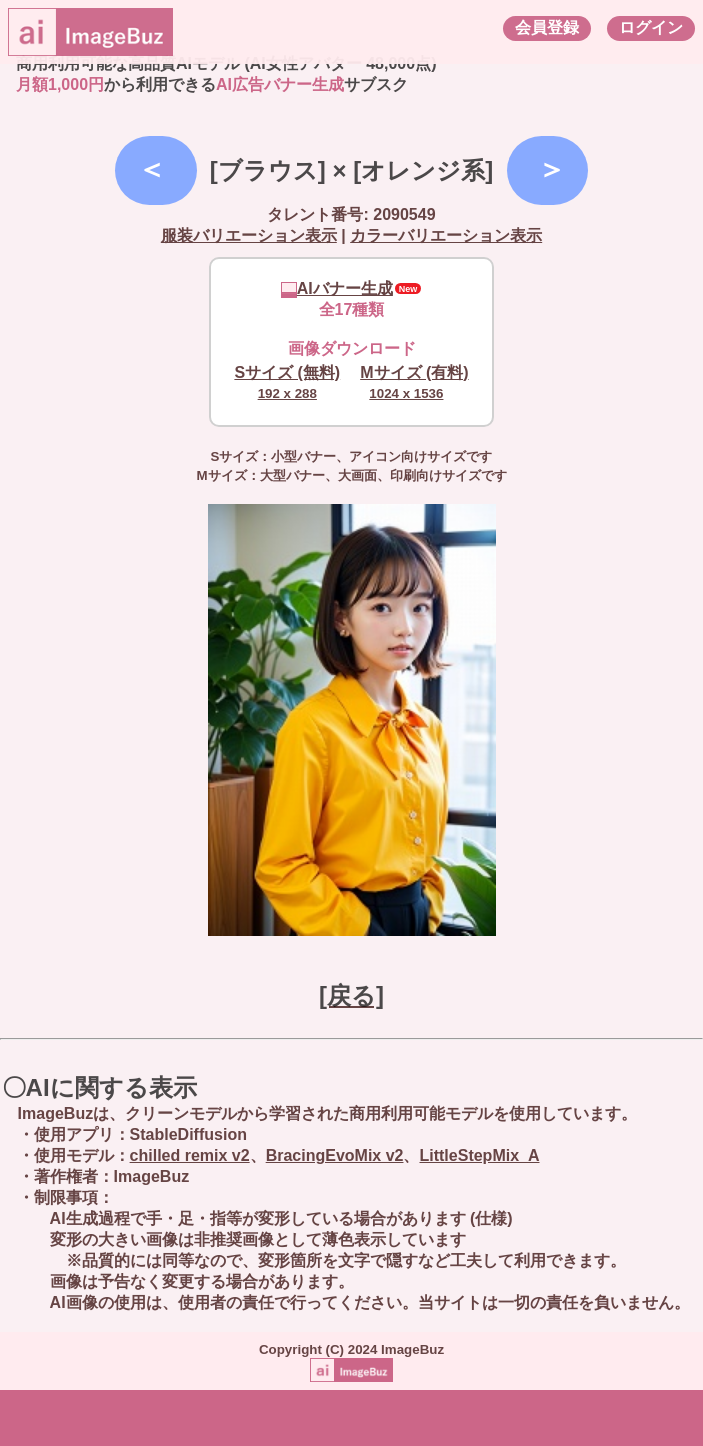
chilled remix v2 (190, 1155)
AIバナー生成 (337, 288)
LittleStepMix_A (479, 1155)
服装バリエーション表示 (249, 235)
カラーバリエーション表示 (446, 235)
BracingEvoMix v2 (335, 1155)
